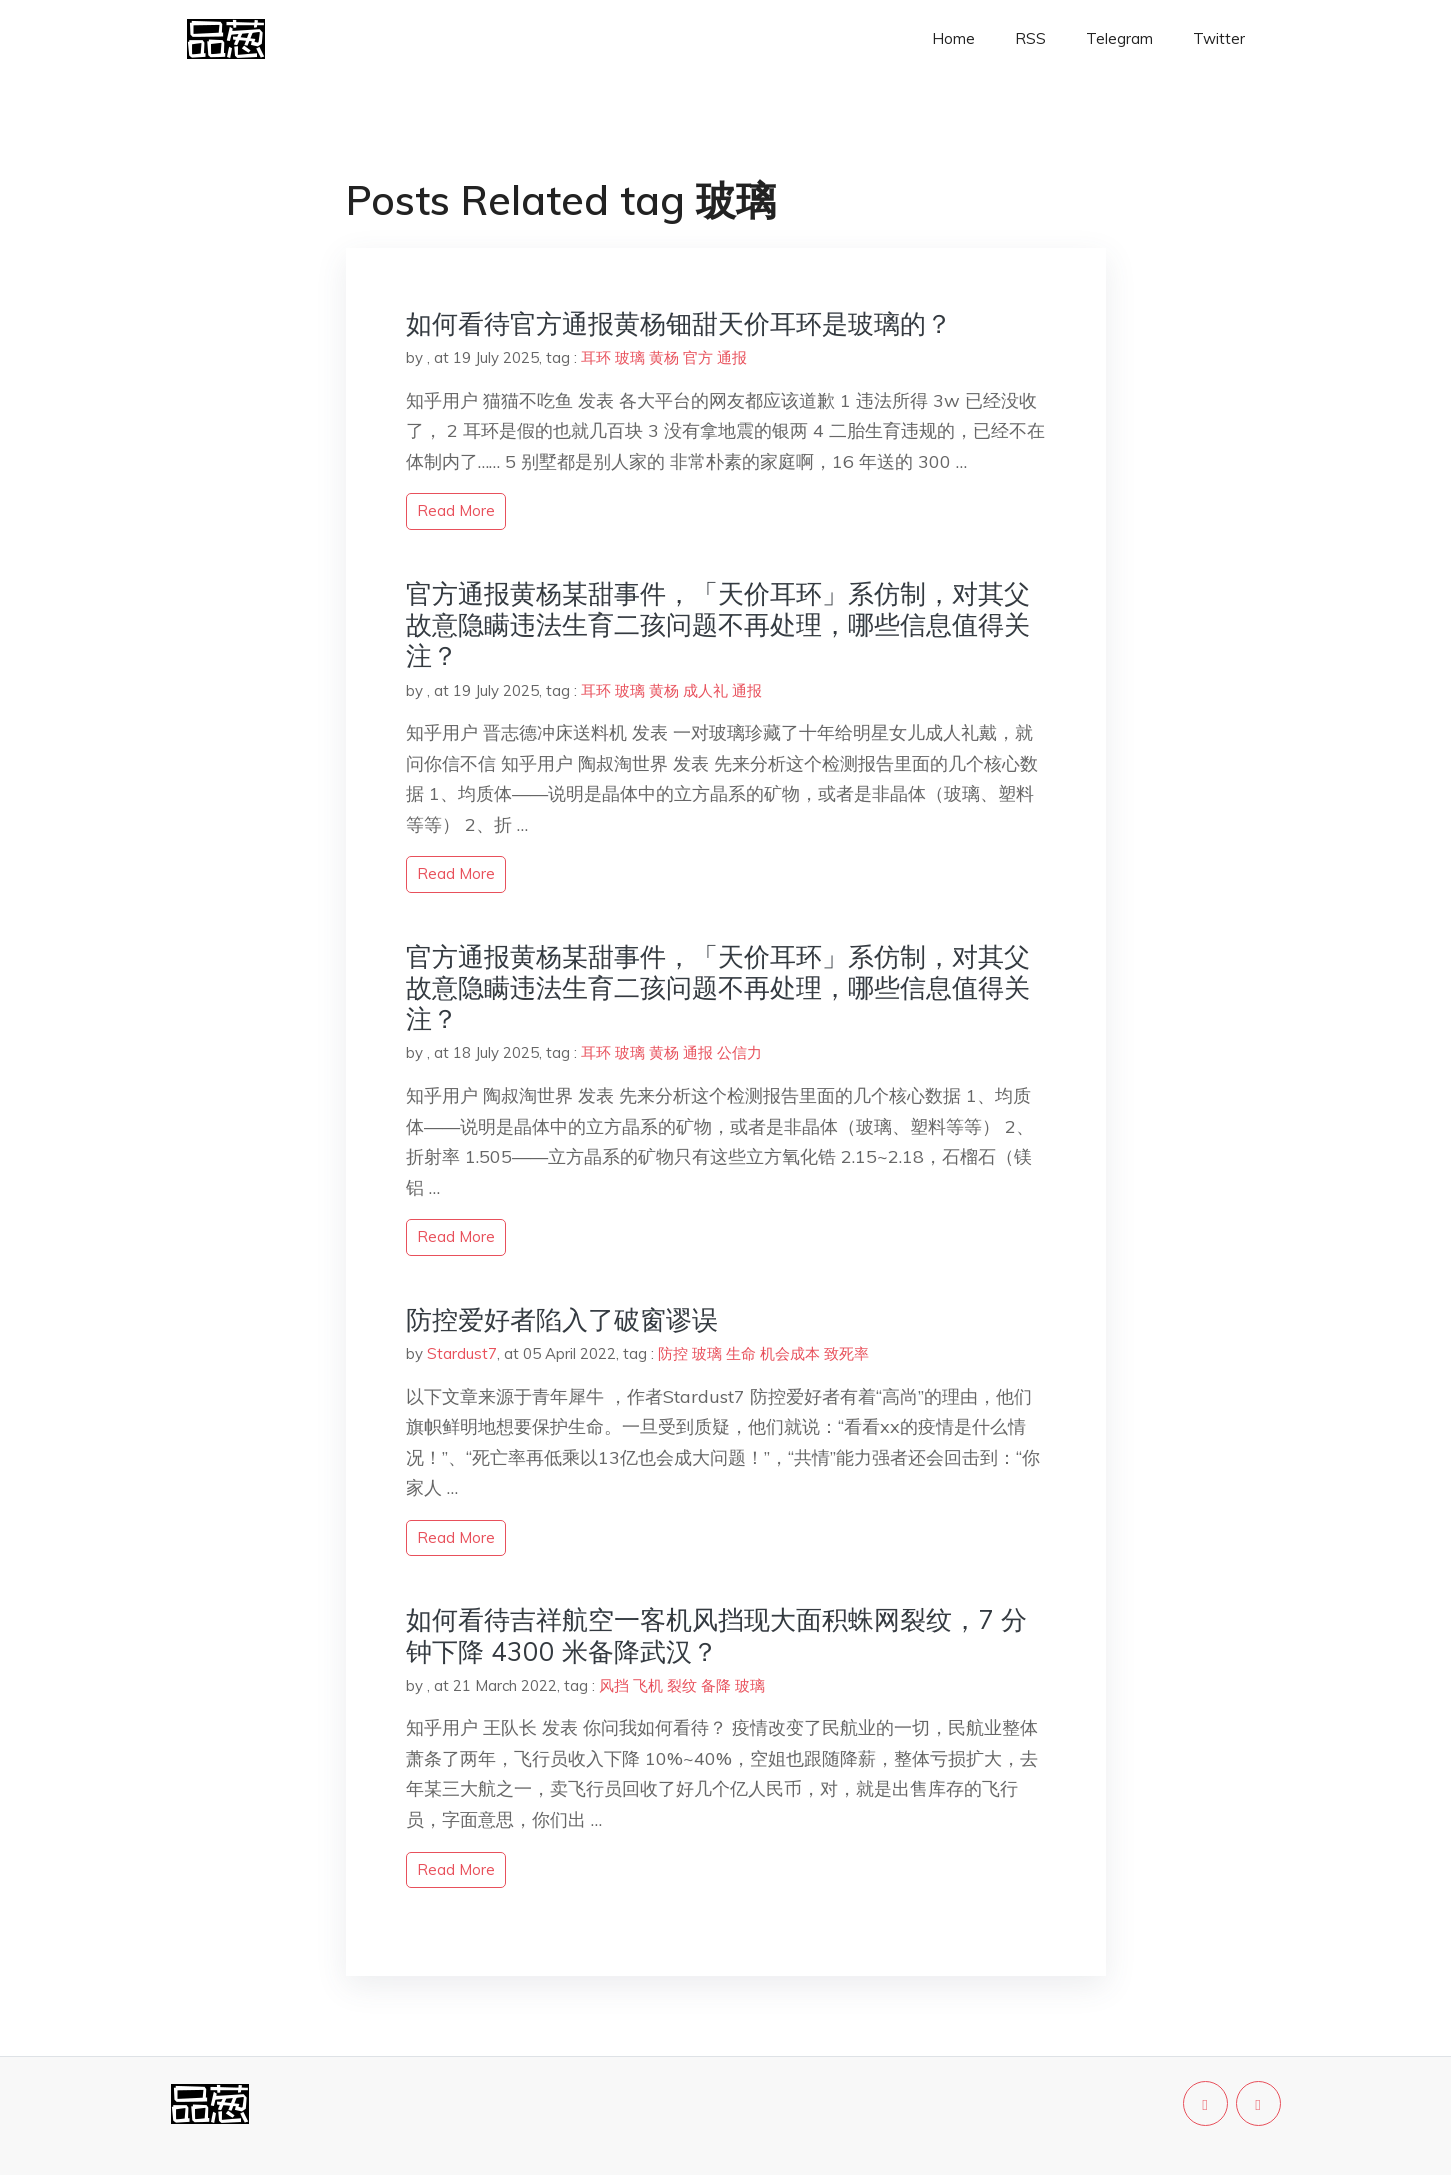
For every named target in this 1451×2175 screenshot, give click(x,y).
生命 (741, 1353)
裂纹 (682, 1685)
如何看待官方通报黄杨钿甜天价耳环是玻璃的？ (679, 323)
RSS (1030, 38)
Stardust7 (462, 1353)
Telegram (1119, 38)
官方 (698, 357)
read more (456, 510)
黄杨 (664, 357)
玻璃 (630, 357)
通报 (732, 357)
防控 (673, 1353)
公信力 (739, 1052)
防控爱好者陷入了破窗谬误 (562, 1319)
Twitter (1219, 38)
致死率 (846, 1353)
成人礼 (705, 690)
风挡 (614, 1685)
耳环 (596, 357)
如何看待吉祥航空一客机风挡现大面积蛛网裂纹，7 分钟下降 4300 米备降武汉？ (716, 1635)
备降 (716, 1685)
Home (953, 38)
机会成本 (790, 1353)
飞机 (648, 1685)
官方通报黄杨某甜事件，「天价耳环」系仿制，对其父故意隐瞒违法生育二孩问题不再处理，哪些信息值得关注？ (718, 624)
